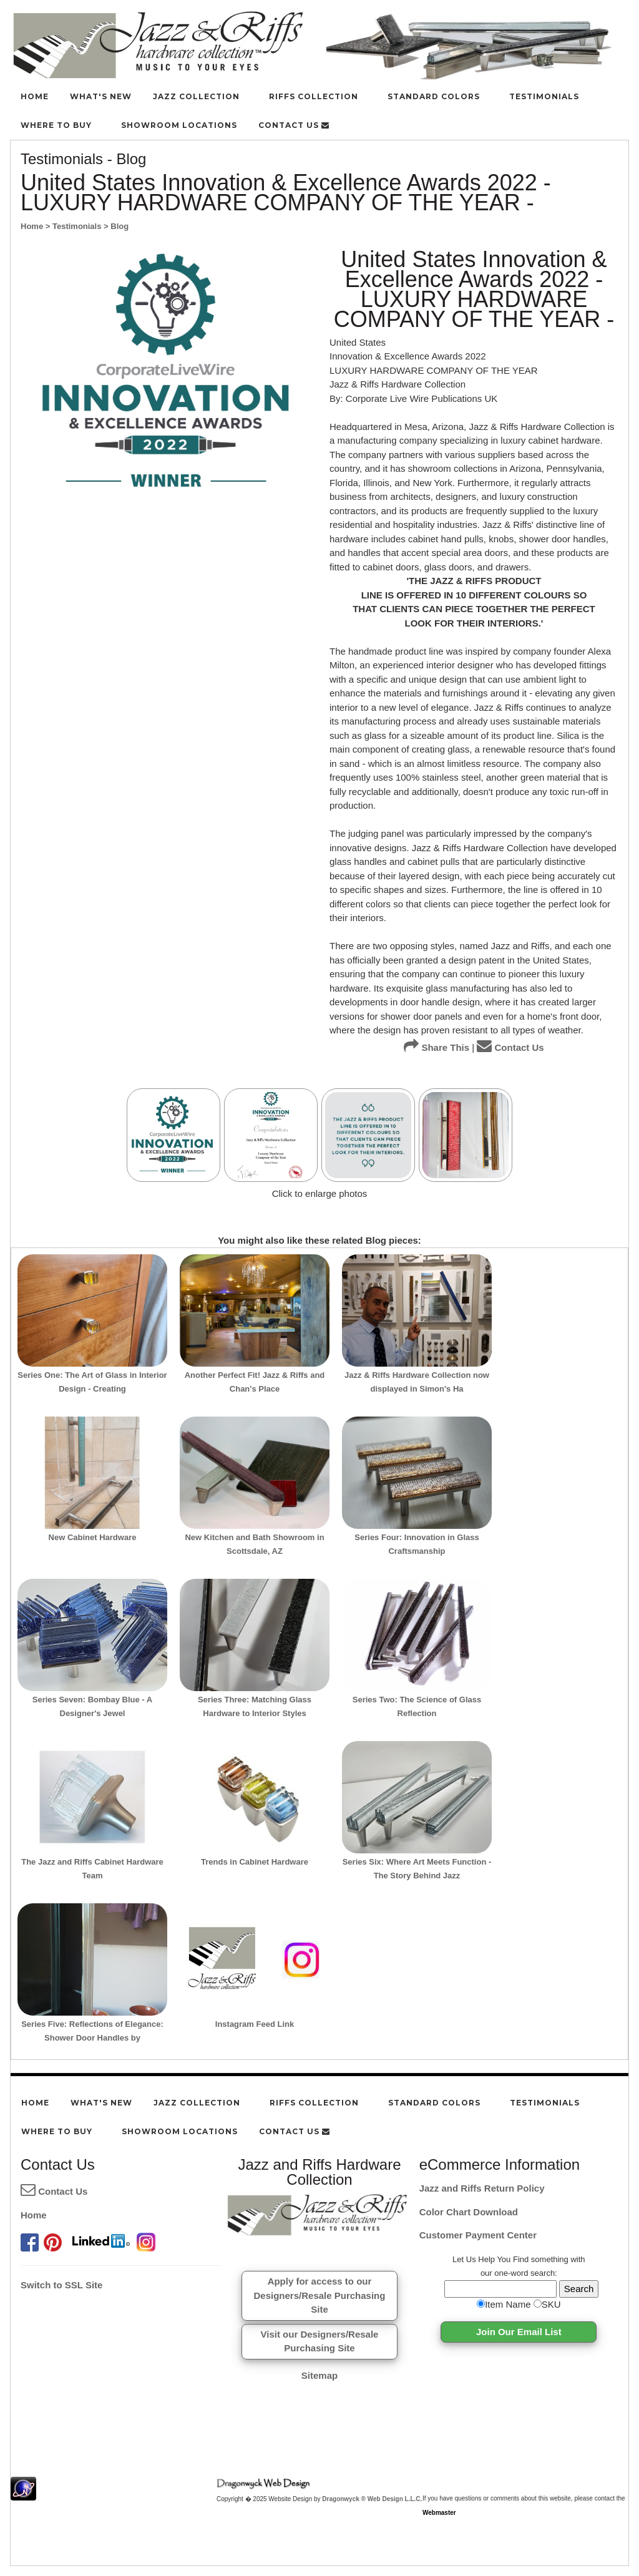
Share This (436, 1047)
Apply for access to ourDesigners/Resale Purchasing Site (320, 2295)
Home (34, 2215)
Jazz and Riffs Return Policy (482, 2188)
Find (521, 2259)
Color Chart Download (468, 2212)
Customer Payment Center (478, 2235)
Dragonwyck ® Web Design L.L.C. (372, 2499)
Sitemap (319, 2375)
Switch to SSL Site (61, 2285)
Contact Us (510, 1047)
